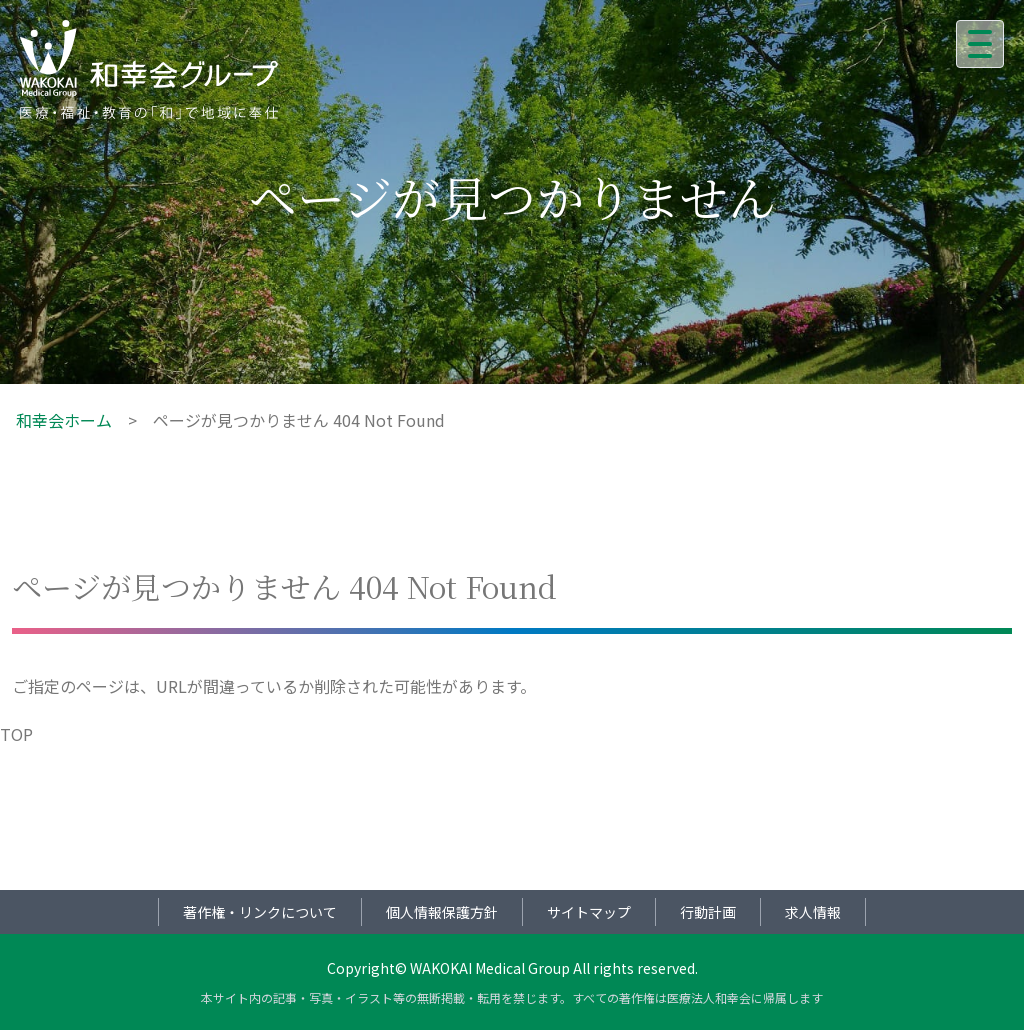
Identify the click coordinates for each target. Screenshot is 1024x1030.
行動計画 (708, 912)
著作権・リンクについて (260, 912)
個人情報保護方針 (442, 912)
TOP (16, 734)
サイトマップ (589, 912)
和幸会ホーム (64, 420)
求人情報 (813, 912)
